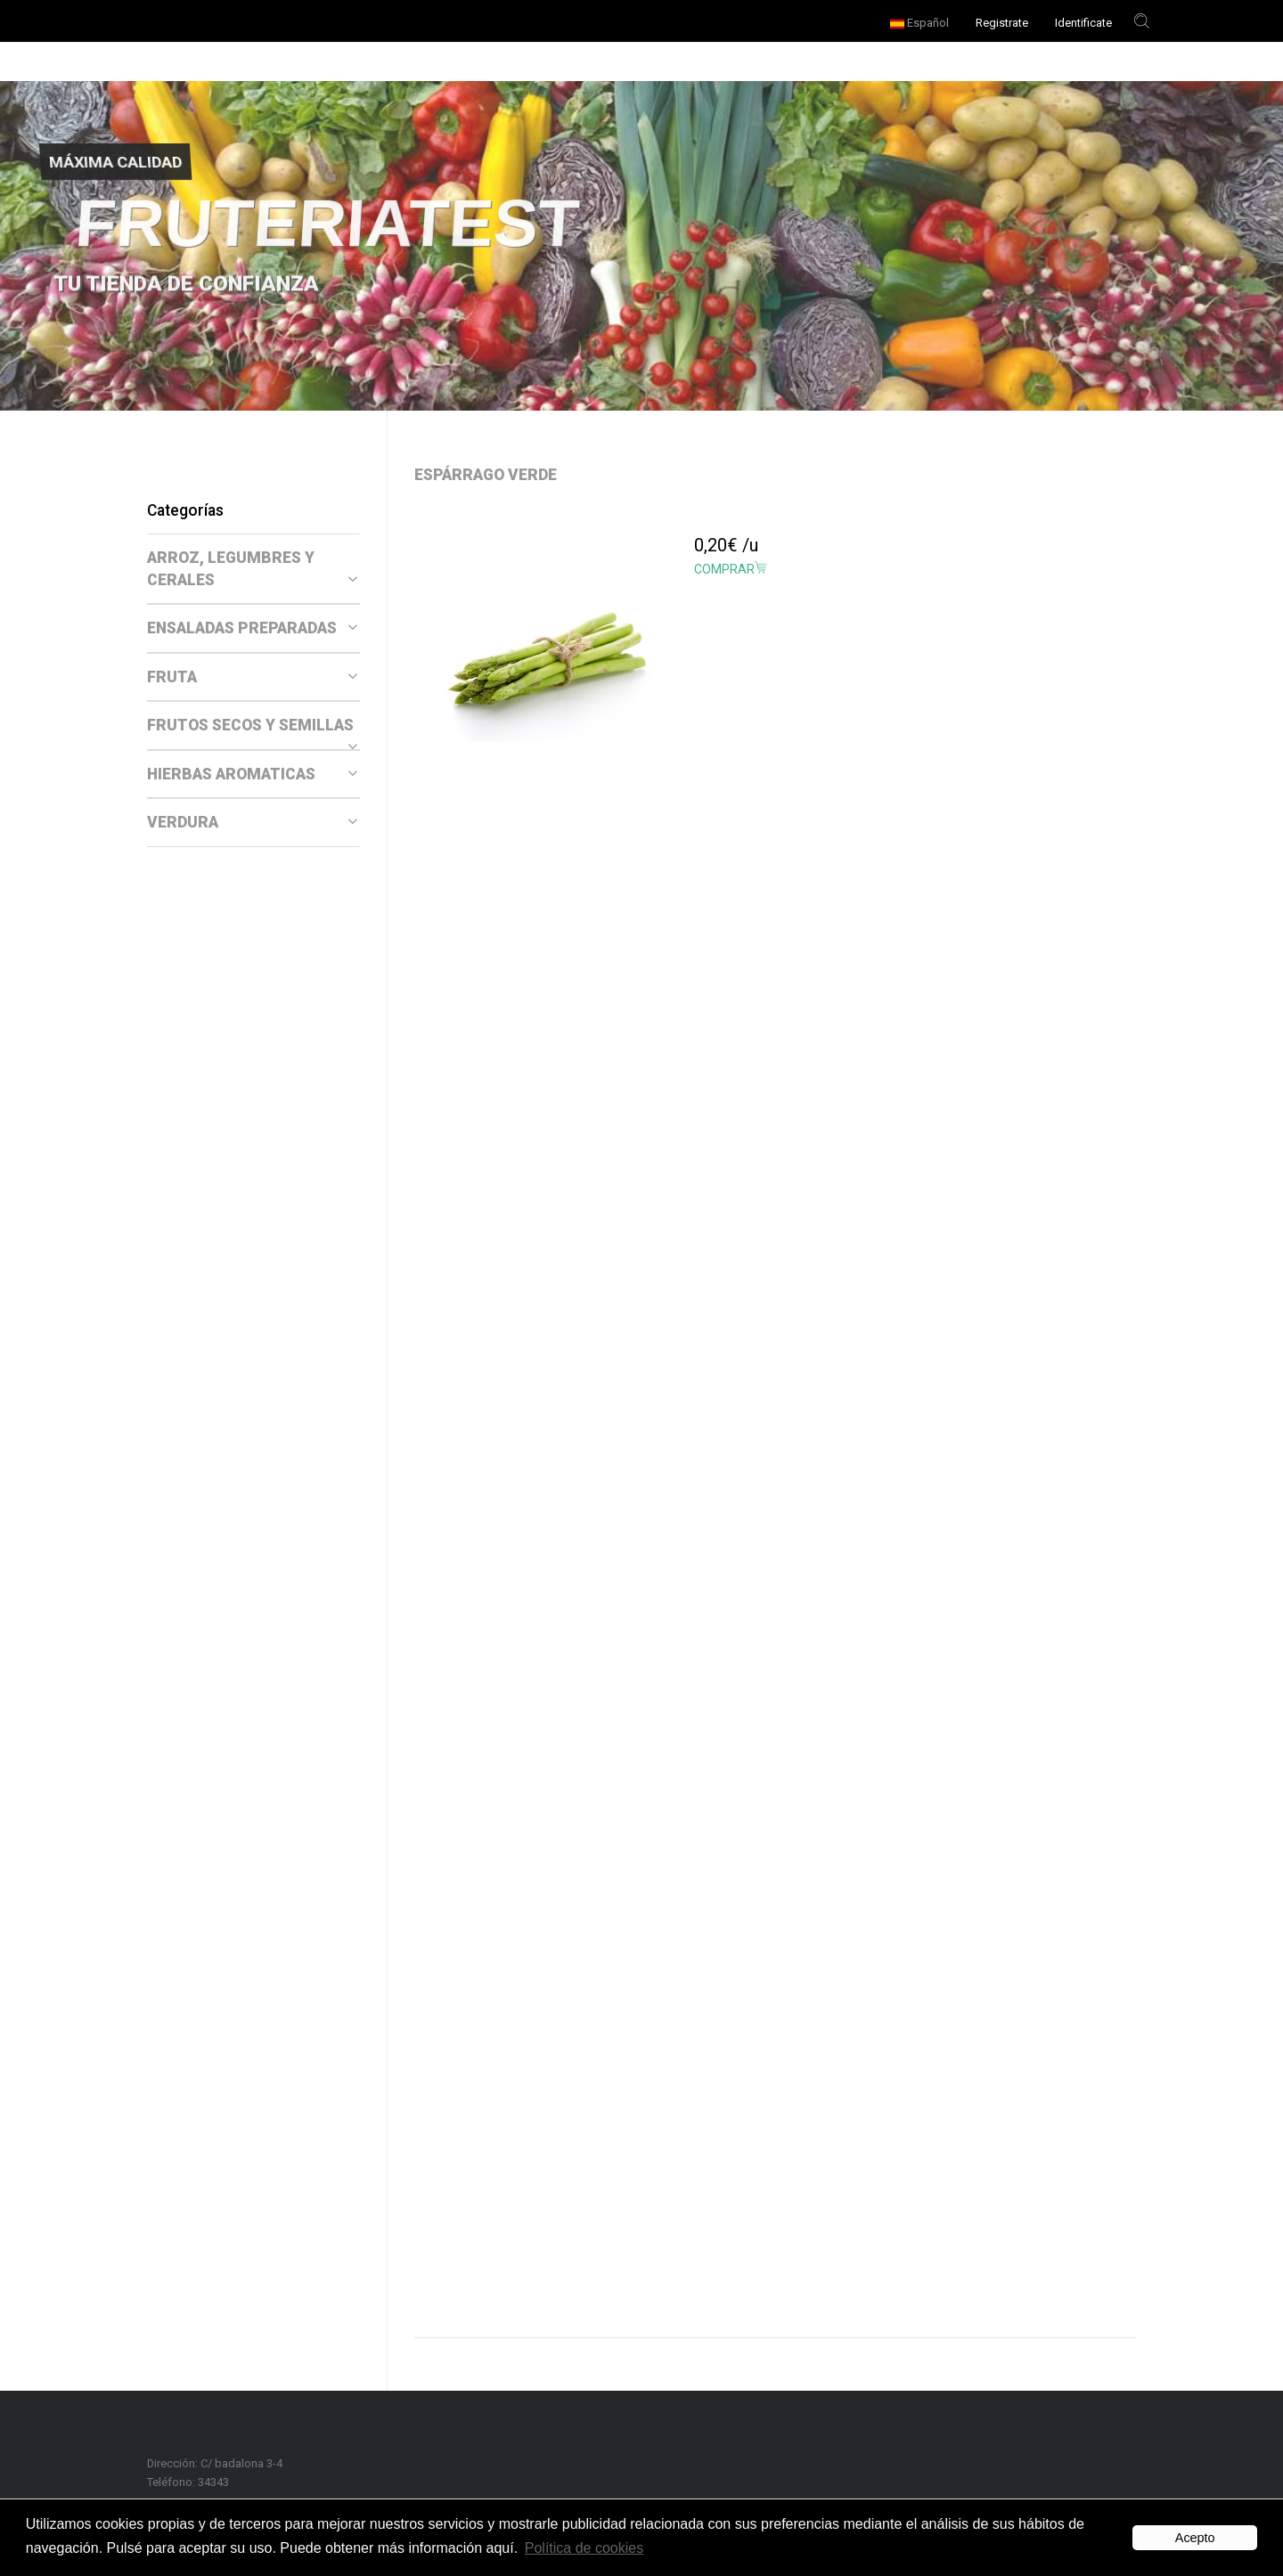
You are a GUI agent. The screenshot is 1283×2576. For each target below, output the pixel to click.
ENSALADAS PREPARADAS (252, 628)
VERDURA (252, 822)
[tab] (253, 569)
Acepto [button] (1195, 2538)
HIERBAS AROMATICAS (252, 774)
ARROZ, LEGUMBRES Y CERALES (252, 569)
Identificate (1083, 22)
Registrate (1002, 22)
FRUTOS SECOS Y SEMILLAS (252, 726)
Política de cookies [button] (584, 2548)
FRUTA (252, 677)
